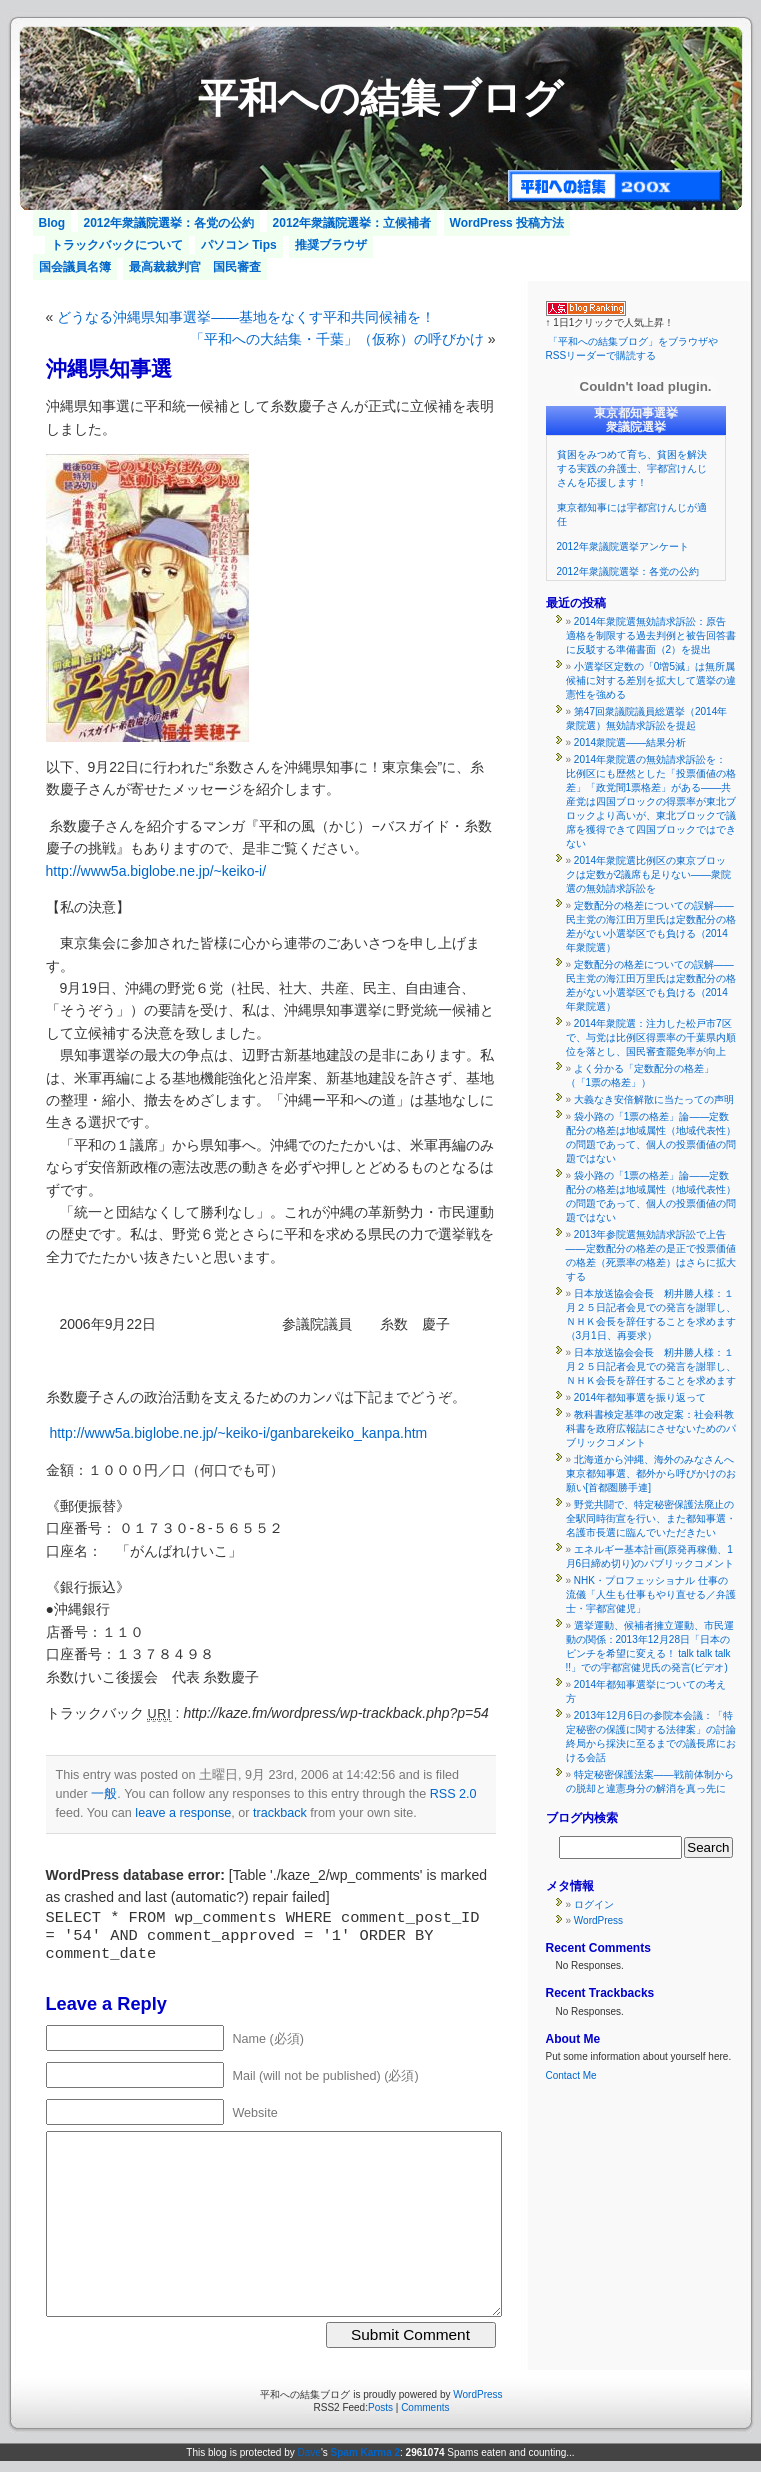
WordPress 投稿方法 (507, 223)
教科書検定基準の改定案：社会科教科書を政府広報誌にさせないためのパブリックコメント (651, 1428)
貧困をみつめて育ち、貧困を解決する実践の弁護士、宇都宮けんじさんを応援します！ (632, 468)
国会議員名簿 (75, 267)
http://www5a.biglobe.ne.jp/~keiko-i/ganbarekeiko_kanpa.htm (238, 1433)
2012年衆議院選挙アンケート (623, 546)
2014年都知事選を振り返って (640, 1397)
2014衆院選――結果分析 (630, 742)
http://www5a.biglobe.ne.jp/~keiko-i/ (156, 871)
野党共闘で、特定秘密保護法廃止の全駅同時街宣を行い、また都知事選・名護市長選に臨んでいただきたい (651, 1518)
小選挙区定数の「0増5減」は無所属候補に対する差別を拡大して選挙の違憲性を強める (651, 680)
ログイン (594, 1904)
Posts (380, 2407)
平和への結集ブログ (380, 98)
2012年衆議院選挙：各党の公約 (169, 223)
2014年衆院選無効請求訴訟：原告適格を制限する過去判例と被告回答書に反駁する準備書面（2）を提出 (651, 635)
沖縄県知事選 (109, 368)
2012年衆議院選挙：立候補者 (352, 223)
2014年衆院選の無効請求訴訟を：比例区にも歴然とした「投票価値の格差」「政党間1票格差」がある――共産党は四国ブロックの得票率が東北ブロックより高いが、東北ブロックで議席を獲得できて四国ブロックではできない (651, 801)
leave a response (183, 1813)
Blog (52, 223)
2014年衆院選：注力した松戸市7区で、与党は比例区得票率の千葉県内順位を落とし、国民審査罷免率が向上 (651, 1037)
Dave (309, 2452)
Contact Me (571, 2075)
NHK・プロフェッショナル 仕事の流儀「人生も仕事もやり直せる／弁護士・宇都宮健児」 (651, 1594)
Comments (425, 2407)
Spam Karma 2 (365, 2452)
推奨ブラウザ (331, 245)
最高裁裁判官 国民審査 (195, 267)
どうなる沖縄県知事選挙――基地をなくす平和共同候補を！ (246, 317)
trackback (280, 1813)
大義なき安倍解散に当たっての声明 (654, 1099)
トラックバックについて (117, 245)
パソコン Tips (239, 245)
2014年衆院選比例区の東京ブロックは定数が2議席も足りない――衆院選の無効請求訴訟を (649, 874)
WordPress (598, 1920)
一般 (104, 1794)
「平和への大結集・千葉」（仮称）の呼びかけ (337, 339)
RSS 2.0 (453, 1794)
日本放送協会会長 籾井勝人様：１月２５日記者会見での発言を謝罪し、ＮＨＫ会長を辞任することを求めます (651, 1366)
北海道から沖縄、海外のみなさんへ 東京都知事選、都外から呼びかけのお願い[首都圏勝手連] (655, 1473)
